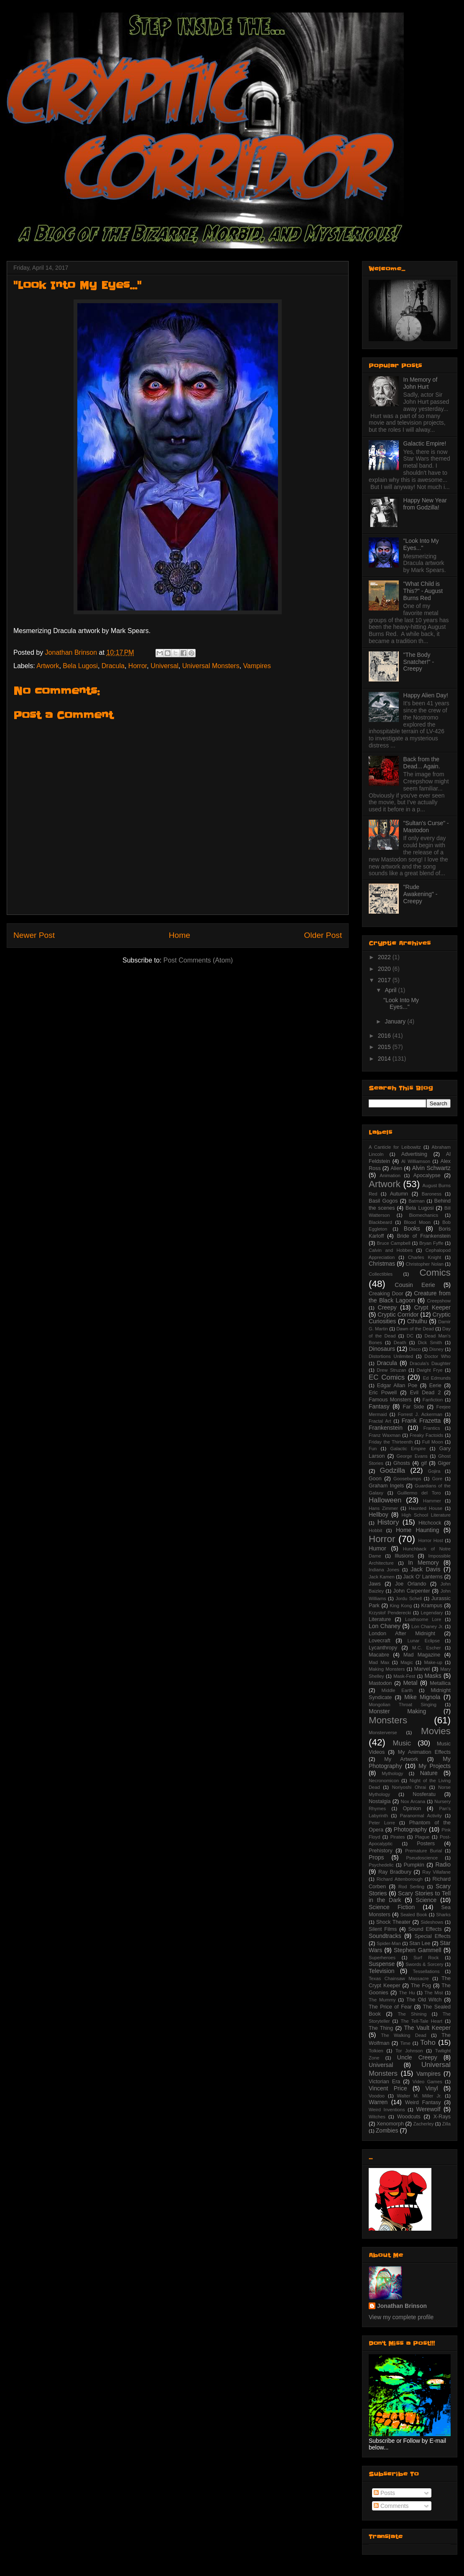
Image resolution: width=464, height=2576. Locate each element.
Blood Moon (417, 1222)
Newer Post (34, 935)
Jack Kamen (382, 1576)
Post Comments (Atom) (198, 960)
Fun (373, 1448)
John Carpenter (411, 1591)
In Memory (423, 1562)
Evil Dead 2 (425, 1393)
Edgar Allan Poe (397, 1385)
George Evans (411, 1456)
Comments (391, 2506)
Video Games (427, 2081)
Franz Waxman (384, 1435)
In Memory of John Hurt (420, 383)
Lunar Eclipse (424, 1640)
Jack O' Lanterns (423, 1577)
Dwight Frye (430, 1370)
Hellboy (378, 1514)
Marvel (422, 1669)
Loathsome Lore (423, 1619)
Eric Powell (383, 1393)
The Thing (381, 2028)
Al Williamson (415, 1161)
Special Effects (433, 1936)
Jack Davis (425, 1569)
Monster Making (397, 1711)
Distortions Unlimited (391, 1356)
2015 (385, 1047)
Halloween (385, 1500)
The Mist (433, 1992)
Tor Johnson (409, 2050)
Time (405, 2043)
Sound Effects (424, 1929)
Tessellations (426, 1971)
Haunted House (426, 1508)
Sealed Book (413, 1914)
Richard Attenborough (400, 1879)
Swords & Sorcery (424, 1964)
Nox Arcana (413, 1801)
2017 (385, 980)
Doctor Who (437, 1356)
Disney (436, 1349)
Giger (444, 1463)
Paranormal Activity (421, 1815)
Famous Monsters (390, 1400)
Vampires (257, 665)
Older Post (323, 935)
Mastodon (380, 1683)
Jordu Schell (408, 1598)
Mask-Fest (404, 1676)
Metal (410, 1682)
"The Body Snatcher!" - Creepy (418, 661)
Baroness (431, 1193)
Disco (415, 1349)
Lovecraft (379, 1641)
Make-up (433, 1662)
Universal (164, 665)
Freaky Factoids (426, 1435)
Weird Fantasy (423, 2102)
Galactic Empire (408, 1448)
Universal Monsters (211, 665)
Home (179, 935)
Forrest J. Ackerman (420, 1414)
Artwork (47, 665)
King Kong (401, 1605)
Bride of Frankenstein (424, 1236)
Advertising (414, 1154)
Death (400, 1342)
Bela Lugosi (80, 665)
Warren (378, 2102)
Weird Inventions (387, 2109)
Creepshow (439, 1300)
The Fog (421, 1985)
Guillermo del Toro (419, 1492)
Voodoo (377, 2095)
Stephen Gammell (417, 1950)
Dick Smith (430, 1342)
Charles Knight (424, 1257)
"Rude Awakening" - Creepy (420, 894)
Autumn (399, 1194)
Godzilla (392, 1470)
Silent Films (383, 1929)
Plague (422, 1836)
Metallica (440, 1683)
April (391, 990)
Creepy (387, 1307)
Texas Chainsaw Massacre (399, 1978)
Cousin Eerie (415, 1285)
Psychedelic (381, 1864)
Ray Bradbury (394, 1872)
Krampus (431, 1605)
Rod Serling (411, 1886)
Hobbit (375, 1530)
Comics (435, 1272)
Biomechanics (424, 1215)
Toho (427, 2043)
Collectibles (381, 1274)
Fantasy (379, 1406)
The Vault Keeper (427, 2027)
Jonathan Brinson (402, 2305)
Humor (377, 1548)
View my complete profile (401, 2317)
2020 (385, 968)
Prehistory (381, 1851)
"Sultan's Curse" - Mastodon (426, 826)
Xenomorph (390, 2124)
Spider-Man (389, 1943)
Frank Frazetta (421, 1420)
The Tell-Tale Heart (421, 2021)
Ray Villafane (436, 1871)
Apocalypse (427, 1175)
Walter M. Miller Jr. (419, 2095)
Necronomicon (384, 1780)
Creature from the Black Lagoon (410, 1297)
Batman (416, 1200)
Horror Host (430, 1540)
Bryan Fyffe (431, 1243)
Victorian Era (384, 2082)
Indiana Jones (384, 1569)
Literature (380, 1619)
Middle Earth (397, 1690)
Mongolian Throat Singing (402, 1704)
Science (426, 1900)
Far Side (413, 1407)
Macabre (379, 1655)
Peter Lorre (382, 1822)
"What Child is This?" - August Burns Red (423, 590)
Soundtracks (385, 1936)
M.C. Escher (426, 1647)
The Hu (407, 1992)
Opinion (412, 1808)
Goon (375, 1479)
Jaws (375, 1584)
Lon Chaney (384, 1626)
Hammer (432, 1500)
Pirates (397, 1836)
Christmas (382, 1263)
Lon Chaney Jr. (427, 1626)
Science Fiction (392, 1907)
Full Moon (432, 1441)
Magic (406, 1662)
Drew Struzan (391, 1370)
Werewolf (428, 2109)
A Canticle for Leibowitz (395, 1147)
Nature (429, 1773)
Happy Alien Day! (425, 695)
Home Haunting (417, 1530)
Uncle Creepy (417, 2057)
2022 (385, 957)
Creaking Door (386, 1294)
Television (381, 1971)
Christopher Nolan (424, 1263)
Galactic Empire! (424, 443)
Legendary (432, 1612)
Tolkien (376, 2050)
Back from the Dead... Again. (421, 763)
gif (423, 1463)
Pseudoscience (422, 1857)
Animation (390, 1175)
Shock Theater (393, 1922)
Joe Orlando (410, 1584)
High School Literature (426, 1514)
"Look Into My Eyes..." (421, 544)
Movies (436, 1731)
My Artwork (401, 1759)
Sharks (443, 1914)
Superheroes (382, 1957)
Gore (437, 1478)
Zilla (446, 2123)
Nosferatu (424, 1794)
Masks (432, 1675)
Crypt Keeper (432, 1307)
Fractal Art (380, 1421)
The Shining (412, 2013)
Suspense (382, 1963)
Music (402, 1743)
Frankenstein (386, 1427)
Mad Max (379, 1662)
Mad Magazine (421, 1655)
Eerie (435, 1385)
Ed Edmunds (437, 1377)
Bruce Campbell (393, 1243)
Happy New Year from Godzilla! (425, 504)
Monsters (388, 1720)
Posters (426, 1844)
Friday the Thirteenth (391, 1441)
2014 (385, 1058)
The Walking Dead (403, 2035)
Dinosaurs (382, 1348)
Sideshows (432, 1922)
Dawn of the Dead (415, 1328)
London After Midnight (402, 1633)
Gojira (434, 1471)
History (388, 1522)
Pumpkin (414, 1865)
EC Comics (387, 1377)
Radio (443, 1864)
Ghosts (401, 1463)
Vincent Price (388, 2088)
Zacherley (423, 2123)
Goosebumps (407, 1478)
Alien (396, 1168)
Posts (384, 2493)
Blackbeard (380, 1222)
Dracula (113, 665)
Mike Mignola (422, 1697)
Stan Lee (420, 1943)
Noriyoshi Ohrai (409, 1787)
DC (410, 1335)
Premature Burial (423, 1850)
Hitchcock (429, 1523)
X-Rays (442, 2117)
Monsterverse (383, 1732)
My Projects (434, 1766)
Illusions (404, 1556)
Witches (377, 2116)
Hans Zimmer (383, 1508)
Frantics (431, 1428)
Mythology (392, 1773)
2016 (385, 1035)
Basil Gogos (383, 1201)
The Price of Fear (390, 2007)
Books (412, 1228)
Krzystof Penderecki (390, 1612)
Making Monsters (387, 1669)
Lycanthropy (383, 1648)
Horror (137, 665)
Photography (410, 1829)
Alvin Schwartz (431, 1168)
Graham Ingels (386, 1486)
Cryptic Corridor (397, 1314)
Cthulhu (417, 1321)
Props (376, 1857)
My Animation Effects (424, 1752)
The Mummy (382, 1999)
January (396, 1021)
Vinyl (431, 2088)
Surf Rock (426, 1957)
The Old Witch (424, 2000)
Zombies (387, 2130)
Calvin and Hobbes (391, 1250)
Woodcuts (409, 2117)
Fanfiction (433, 1399)
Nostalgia (380, 1801)
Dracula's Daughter (430, 1363)
